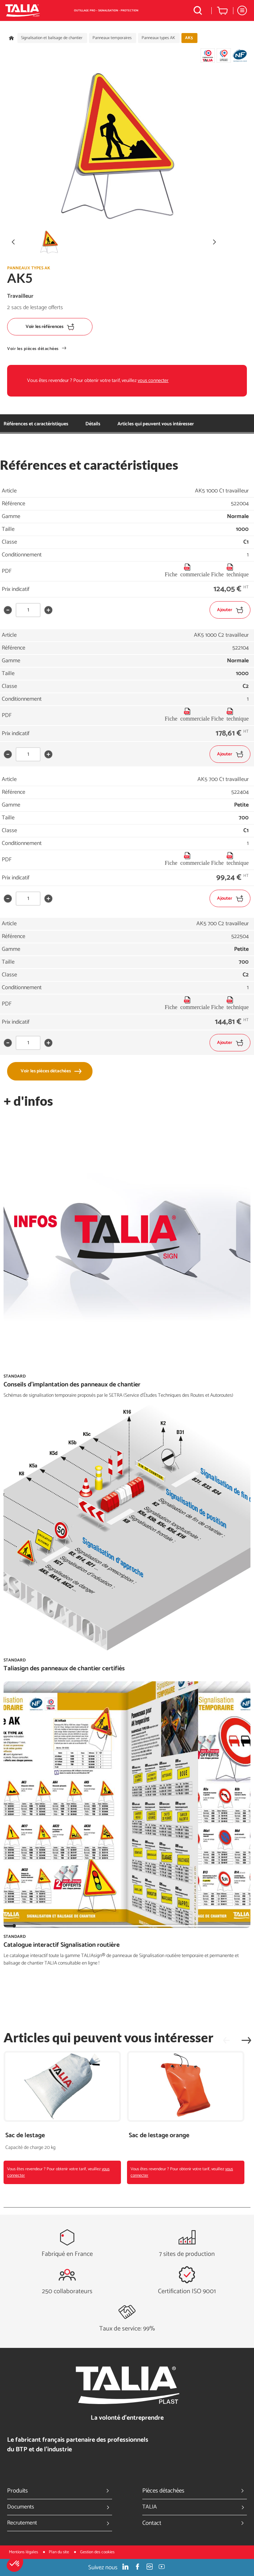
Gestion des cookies (97, 2552)
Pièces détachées (194, 2491)
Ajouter (230, 610)
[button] (14, 2563)
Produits (59, 2491)
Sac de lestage (25, 2135)
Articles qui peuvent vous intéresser (155, 424)
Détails (92, 424)
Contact (194, 2523)
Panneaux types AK (158, 38)
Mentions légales (24, 2552)
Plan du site (59, 2552)
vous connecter (153, 381)
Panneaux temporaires (112, 38)
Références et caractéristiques (36, 424)
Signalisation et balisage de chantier (52, 38)
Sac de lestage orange (159, 2135)
